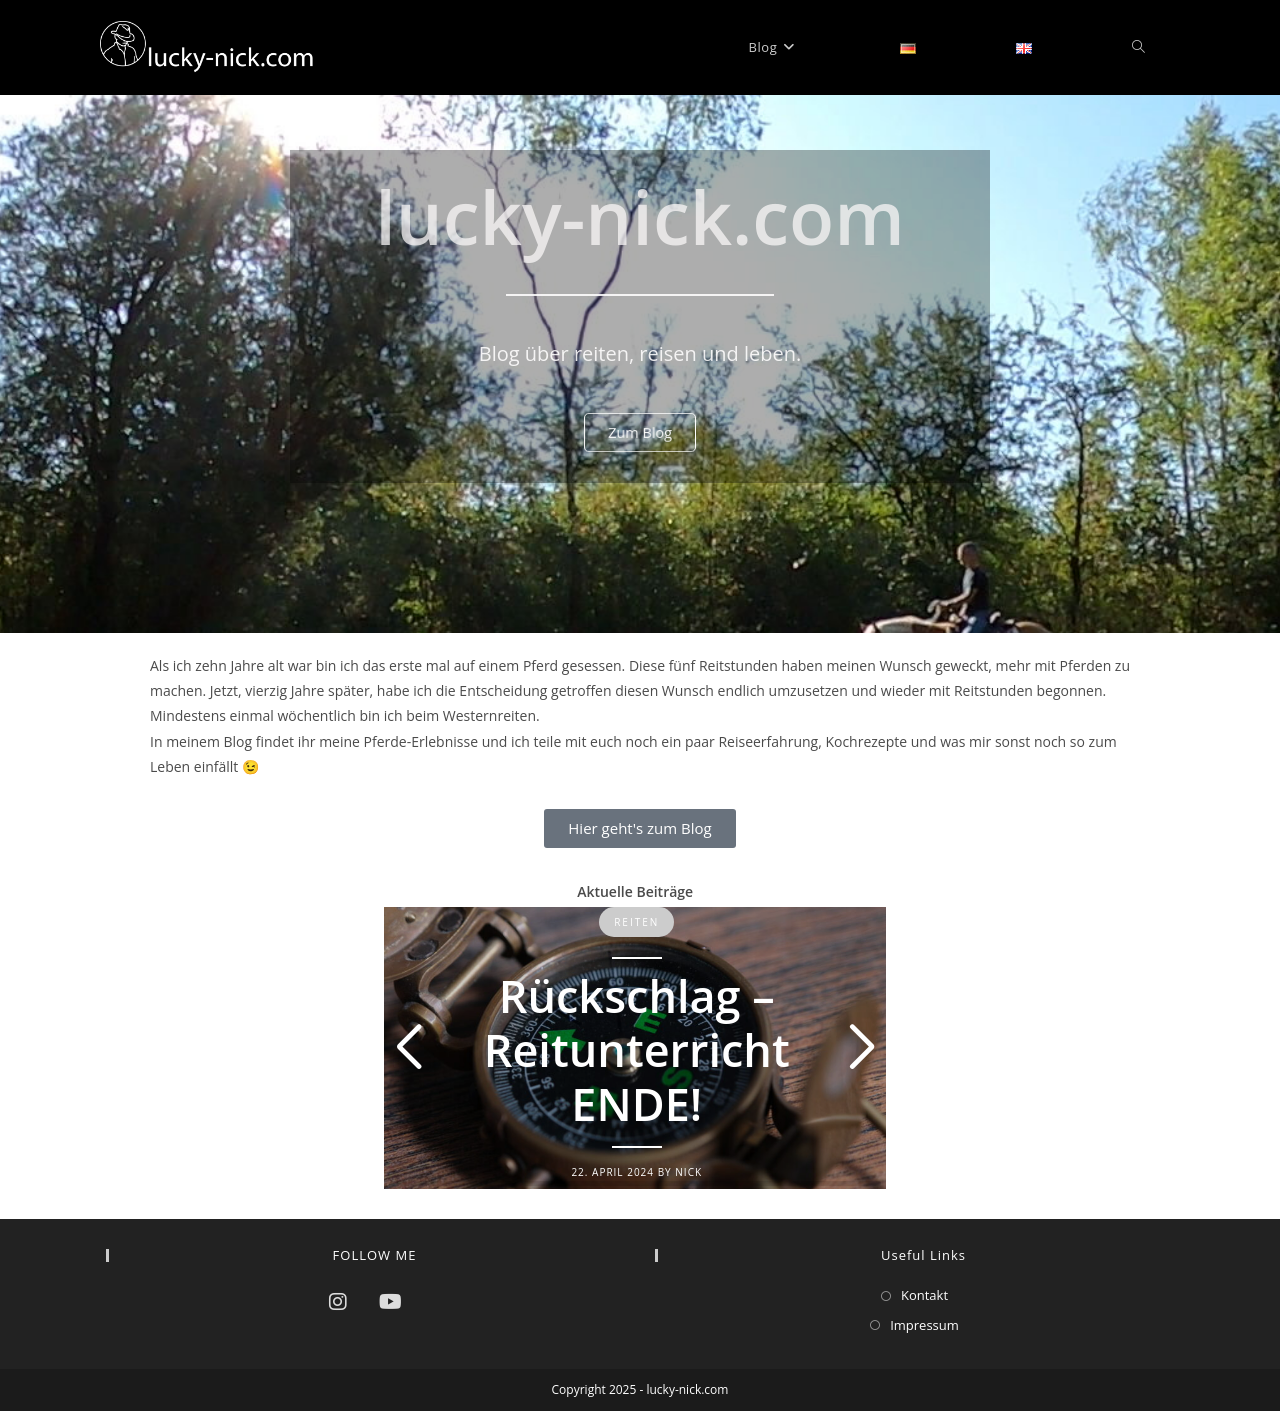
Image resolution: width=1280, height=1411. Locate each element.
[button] (409, 1048)
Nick (688, 1172)
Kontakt (924, 1295)
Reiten (636, 922)
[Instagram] (338, 1302)
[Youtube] (390, 1302)
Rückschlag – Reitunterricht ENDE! (637, 1049)
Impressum (924, 1325)
